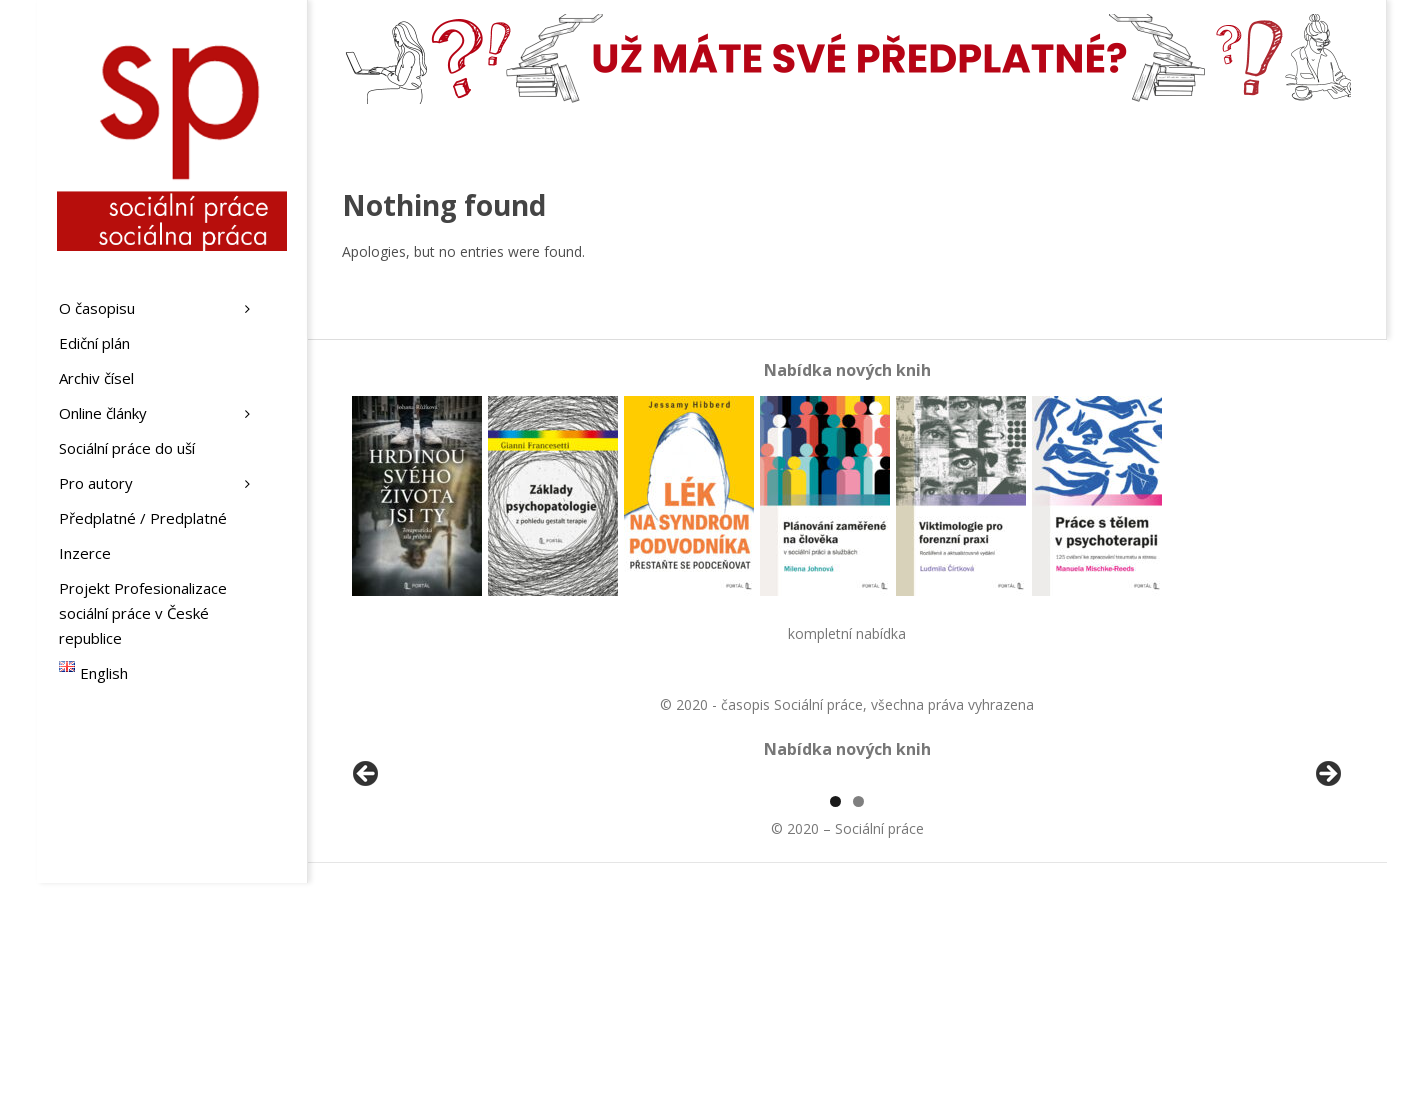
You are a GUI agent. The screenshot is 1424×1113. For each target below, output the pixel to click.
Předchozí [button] (367, 890)
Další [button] (1327, 890)
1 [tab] (835, 1031)
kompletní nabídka (847, 633)
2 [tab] (858, 1031)
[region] (847, 895)
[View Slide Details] (422, 895)
